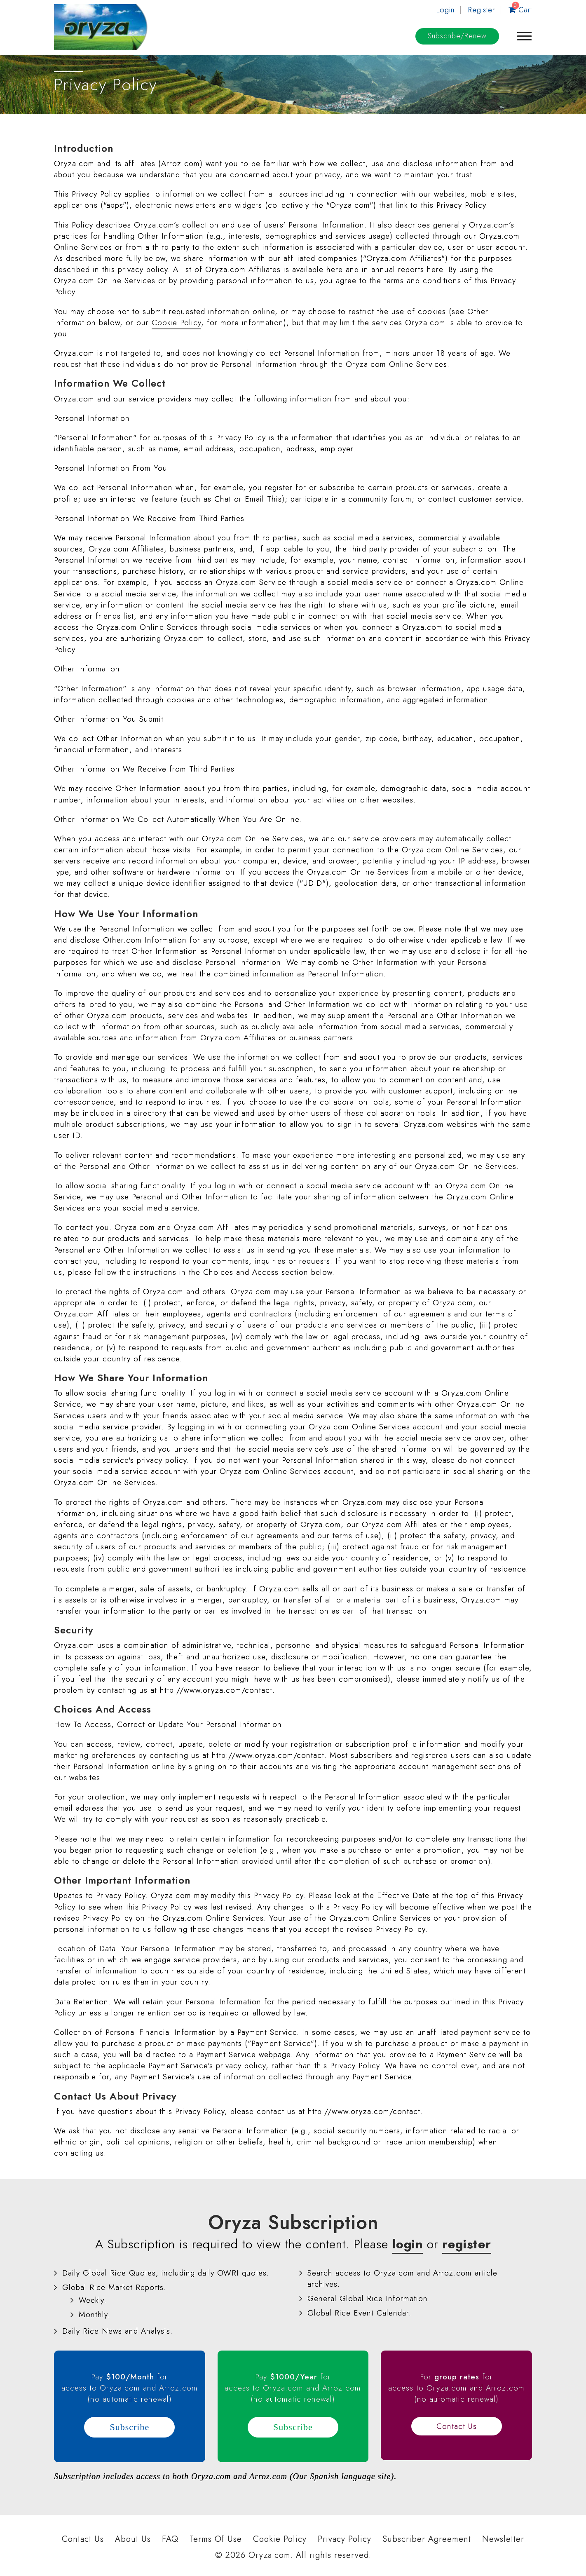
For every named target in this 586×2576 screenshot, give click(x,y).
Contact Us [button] (456, 2426)
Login (445, 10)
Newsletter (503, 2539)
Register (481, 10)
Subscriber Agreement (426, 2539)
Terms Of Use (216, 2539)
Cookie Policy (176, 322)
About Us (133, 2539)
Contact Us (83, 2539)
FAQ (170, 2539)
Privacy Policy (344, 2539)
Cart (520, 10)
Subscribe (457, 35)
